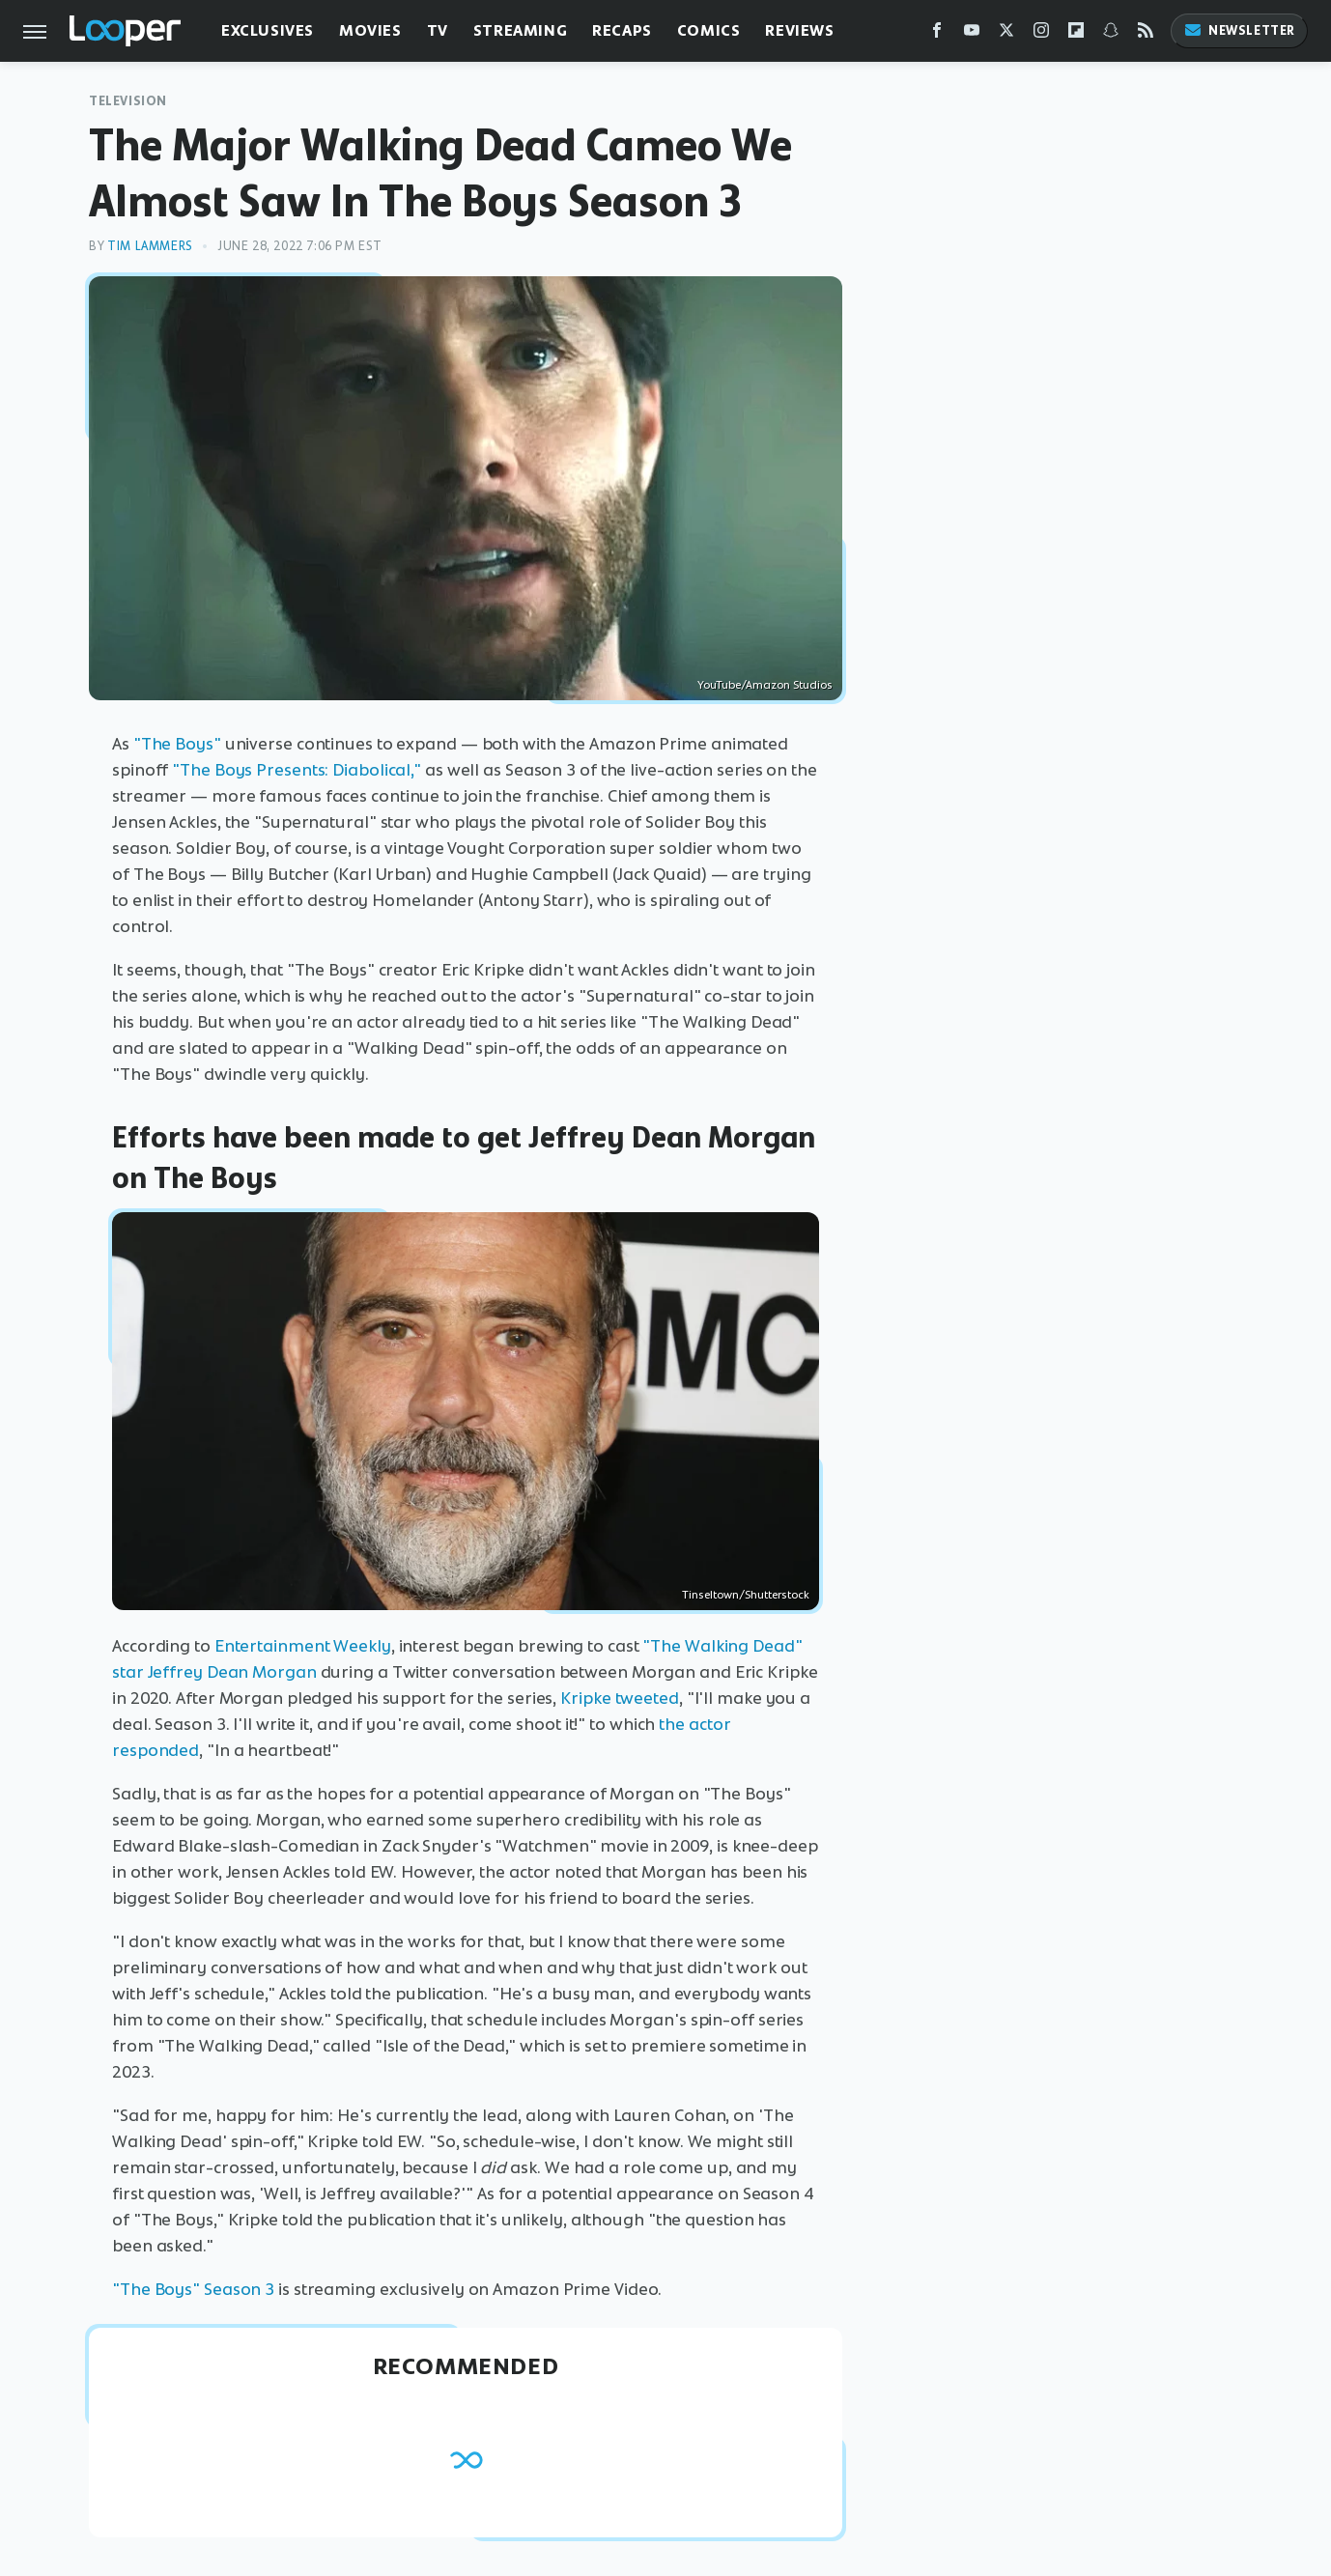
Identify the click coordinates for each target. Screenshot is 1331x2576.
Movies (370, 30)
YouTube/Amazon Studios (765, 685)
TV (437, 30)
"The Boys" (177, 743)
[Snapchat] (1110, 34)
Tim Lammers (150, 246)
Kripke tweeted (619, 1698)
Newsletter (1239, 30)
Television (128, 101)
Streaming (520, 30)
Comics (709, 30)
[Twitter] (1006, 34)
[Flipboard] (1076, 34)
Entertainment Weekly (302, 1645)
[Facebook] (937, 34)
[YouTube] (971, 34)
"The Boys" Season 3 (193, 2289)
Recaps (622, 30)
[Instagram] (1041, 34)
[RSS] (1145, 34)
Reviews (799, 30)
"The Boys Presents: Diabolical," (296, 769)
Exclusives (267, 30)
